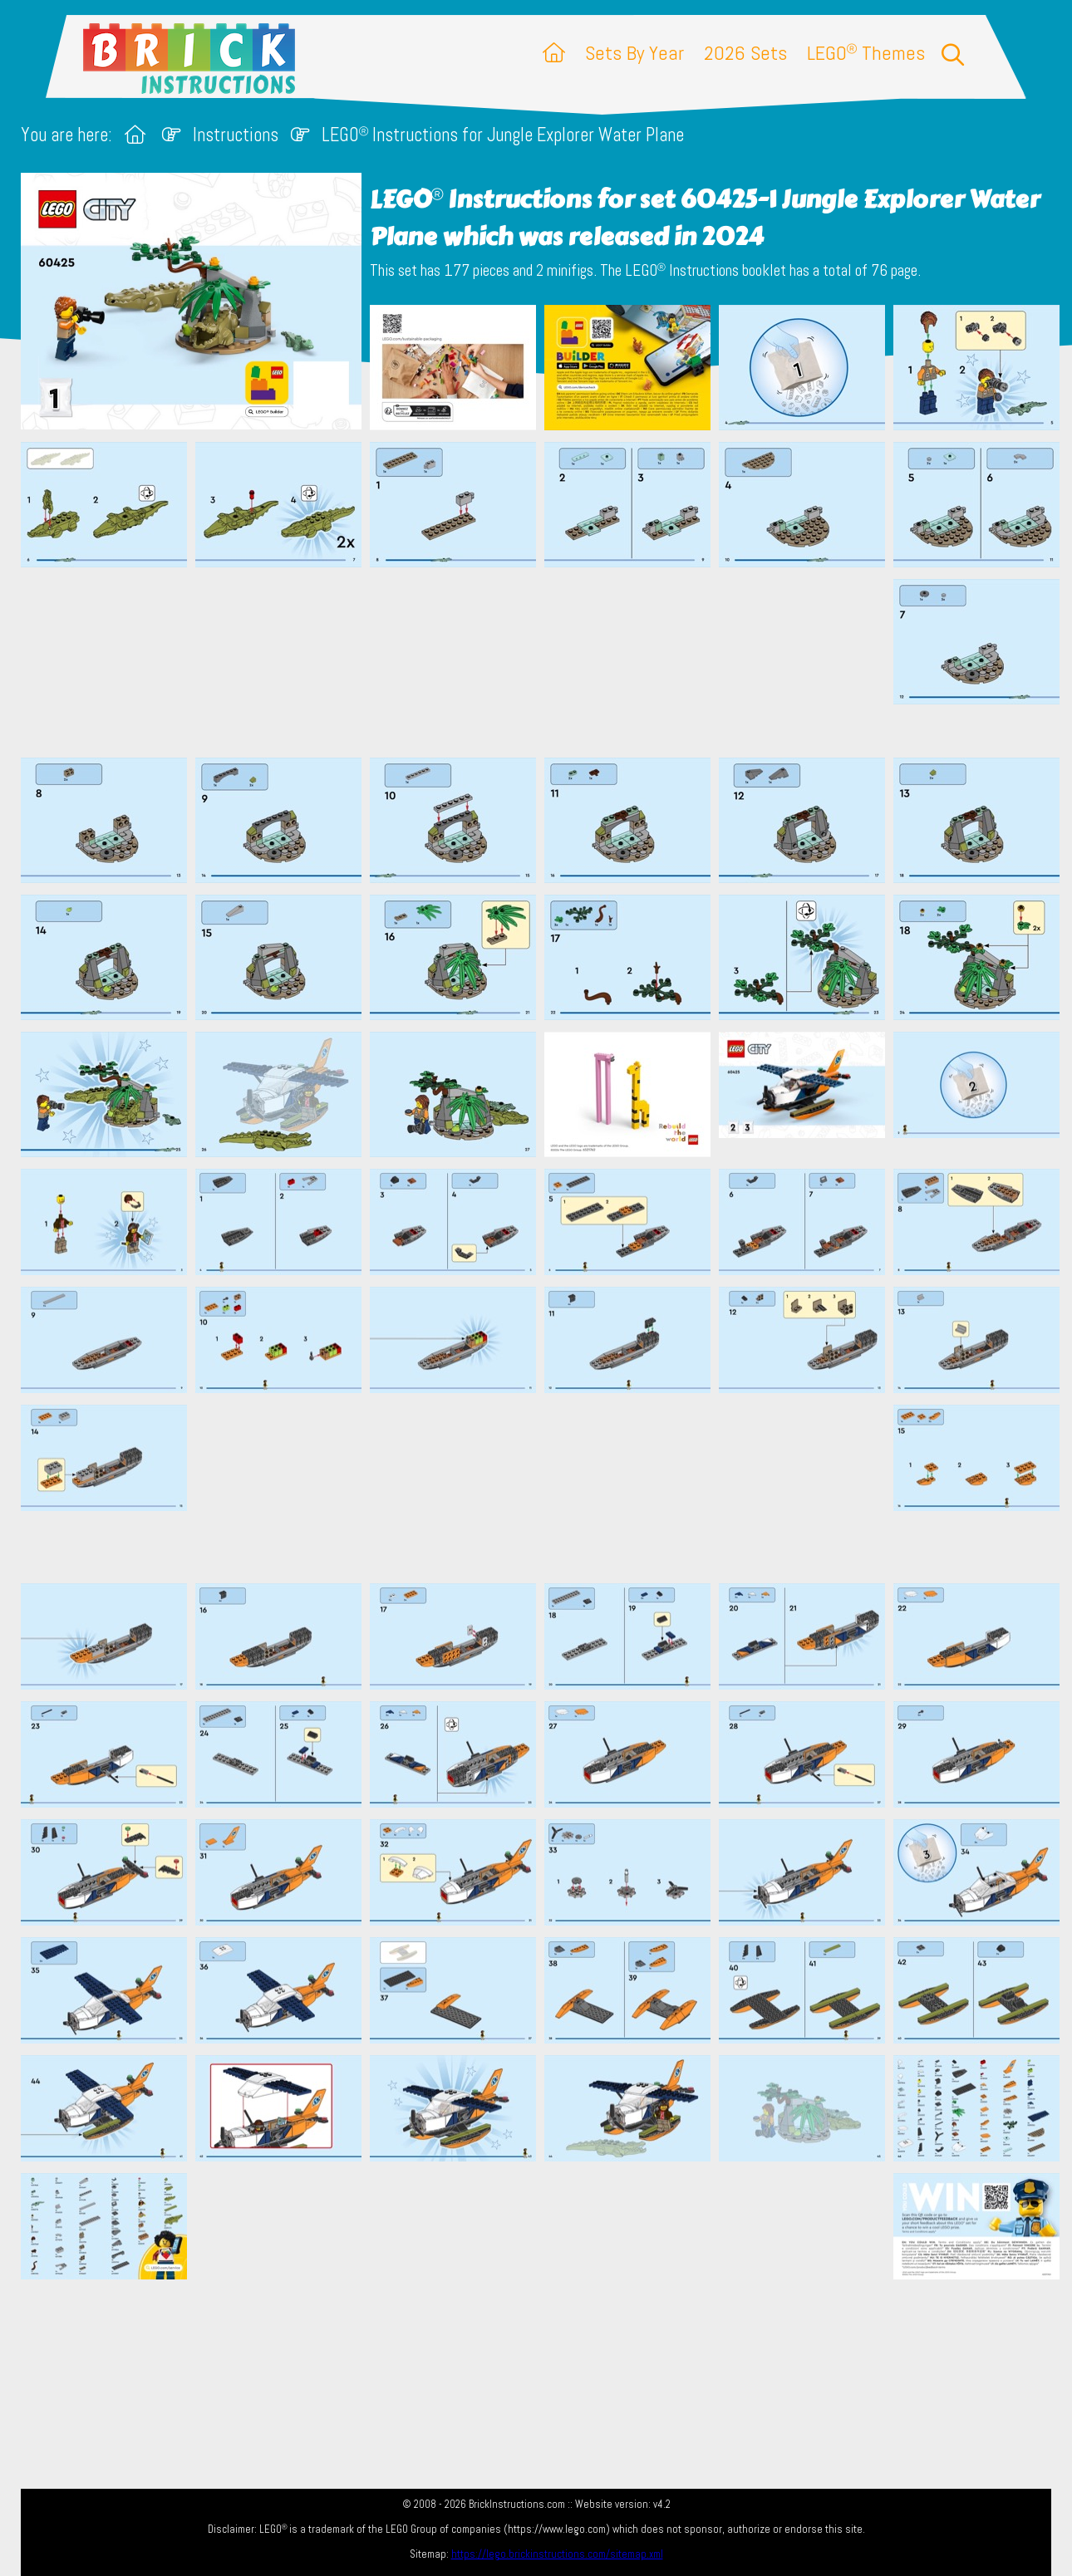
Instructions (235, 135)
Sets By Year (634, 53)
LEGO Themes (866, 53)
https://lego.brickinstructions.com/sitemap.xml (557, 2554)
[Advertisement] (544, 662)
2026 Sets (745, 53)
